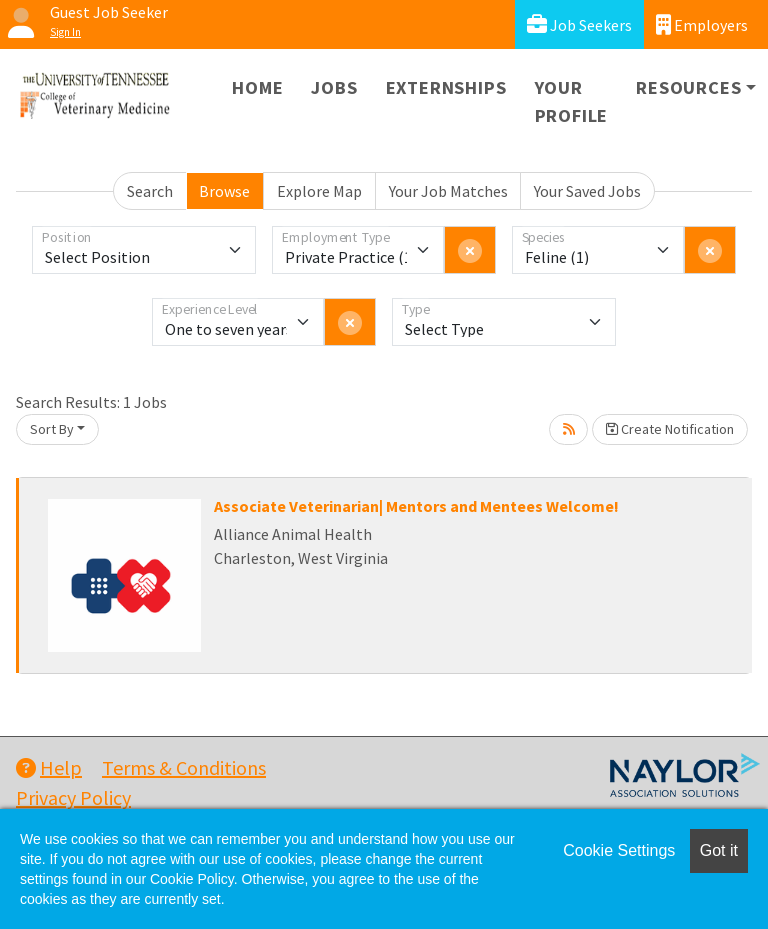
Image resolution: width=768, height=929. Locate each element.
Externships (446, 87)
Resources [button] (688, 87)
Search (150, 191)
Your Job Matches (448, 191)
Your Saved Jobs (587, 191)
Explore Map (319, 191)
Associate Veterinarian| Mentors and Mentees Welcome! (416, 506)
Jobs (334, 87)
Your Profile (572, 101)
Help (49, 767)
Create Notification (670, 429)
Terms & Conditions (184, 767)
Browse (224, 191)
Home (257, 87)
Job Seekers (579, 24)
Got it (719, 850)
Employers (702, 24)
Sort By (52, 429)
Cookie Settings (619, 850)
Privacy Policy (73, 797)
